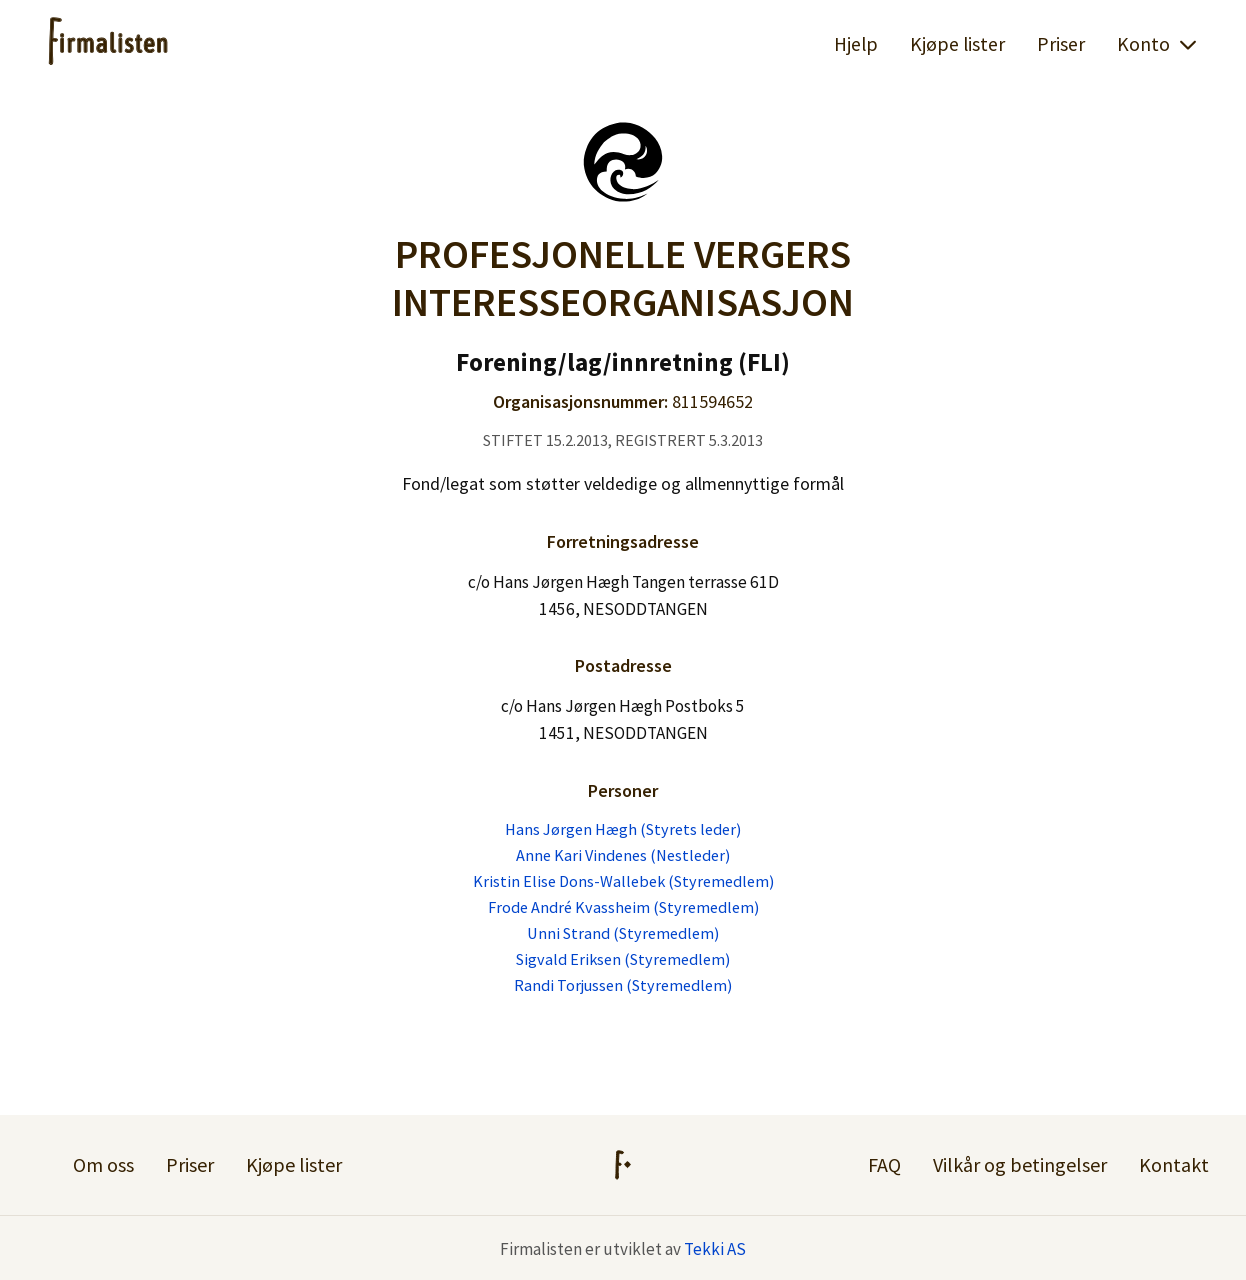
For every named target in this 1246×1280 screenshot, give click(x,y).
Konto (1157, 44)
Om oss (103, 1164)
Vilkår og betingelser (1020, 1164)
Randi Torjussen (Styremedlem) (623, 985)
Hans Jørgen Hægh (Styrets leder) (623, 829)
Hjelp (856, 44)
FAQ (884, 1164)
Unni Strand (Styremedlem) (623, 933)
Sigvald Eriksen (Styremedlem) (623, 959)
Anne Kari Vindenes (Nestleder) (623, 855)
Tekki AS (715, 1249)
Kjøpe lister (957, 44)
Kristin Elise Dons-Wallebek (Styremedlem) (623, 881)
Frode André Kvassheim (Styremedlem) (623, 907)
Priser (1061, 44)
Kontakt (1174, 1164)
